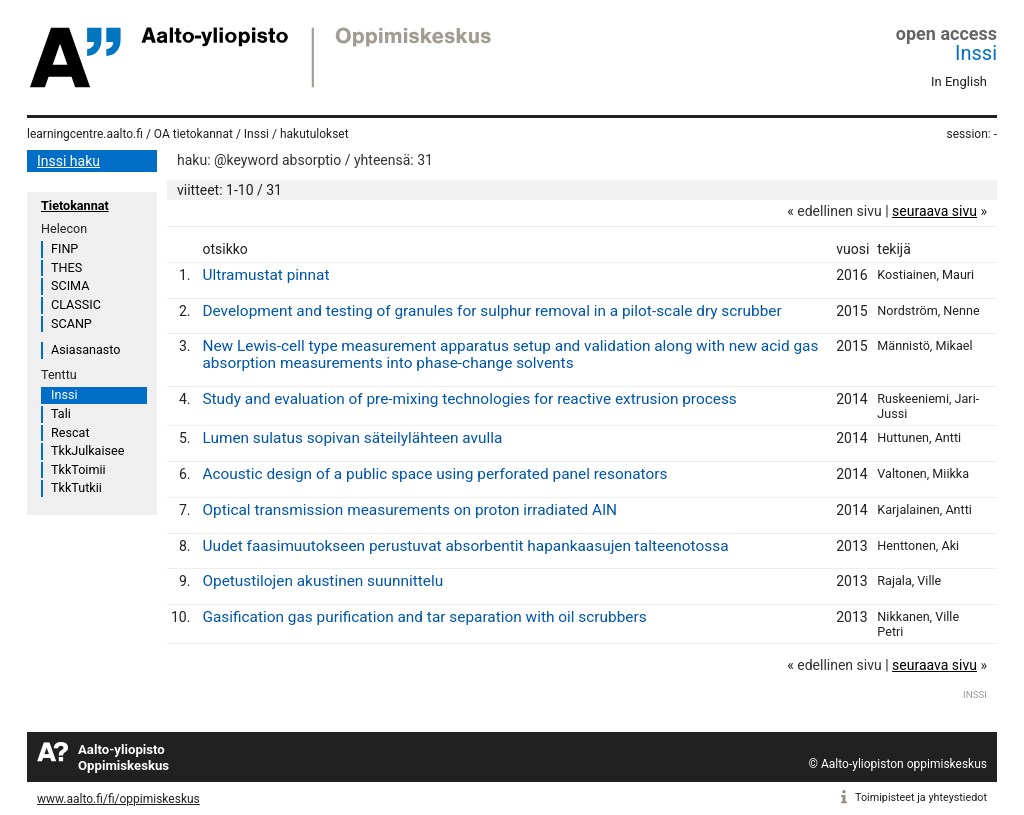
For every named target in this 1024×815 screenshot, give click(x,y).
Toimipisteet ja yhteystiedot (921, 797)
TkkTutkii (76, 487)
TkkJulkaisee (87, 450)
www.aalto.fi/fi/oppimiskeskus (118, 799)
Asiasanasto (85, 349)
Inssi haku (68, 161)
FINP (64, 248)
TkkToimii (78, 469)
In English (959, 81)
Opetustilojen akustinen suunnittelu (322, 581)
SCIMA (70, 285)
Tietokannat (75, 205)
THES (66, 267)
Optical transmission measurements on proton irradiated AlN (409, 510)
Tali (61, 413)
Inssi (976, 53)
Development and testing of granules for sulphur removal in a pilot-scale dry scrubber (491, 311)
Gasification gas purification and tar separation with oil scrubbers (424, 617)
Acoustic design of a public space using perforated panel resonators (434, 474)
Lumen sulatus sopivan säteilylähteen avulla (352, 438)
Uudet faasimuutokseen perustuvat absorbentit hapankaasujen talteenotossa (465, 546)
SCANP (71, 323)
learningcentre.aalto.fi (85, 134)
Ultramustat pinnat (265, 275)
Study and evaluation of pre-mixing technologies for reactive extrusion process (469, 399)
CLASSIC (76, 304)
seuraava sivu (934, 211)
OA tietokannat (193, 134)
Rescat (70, 432)
